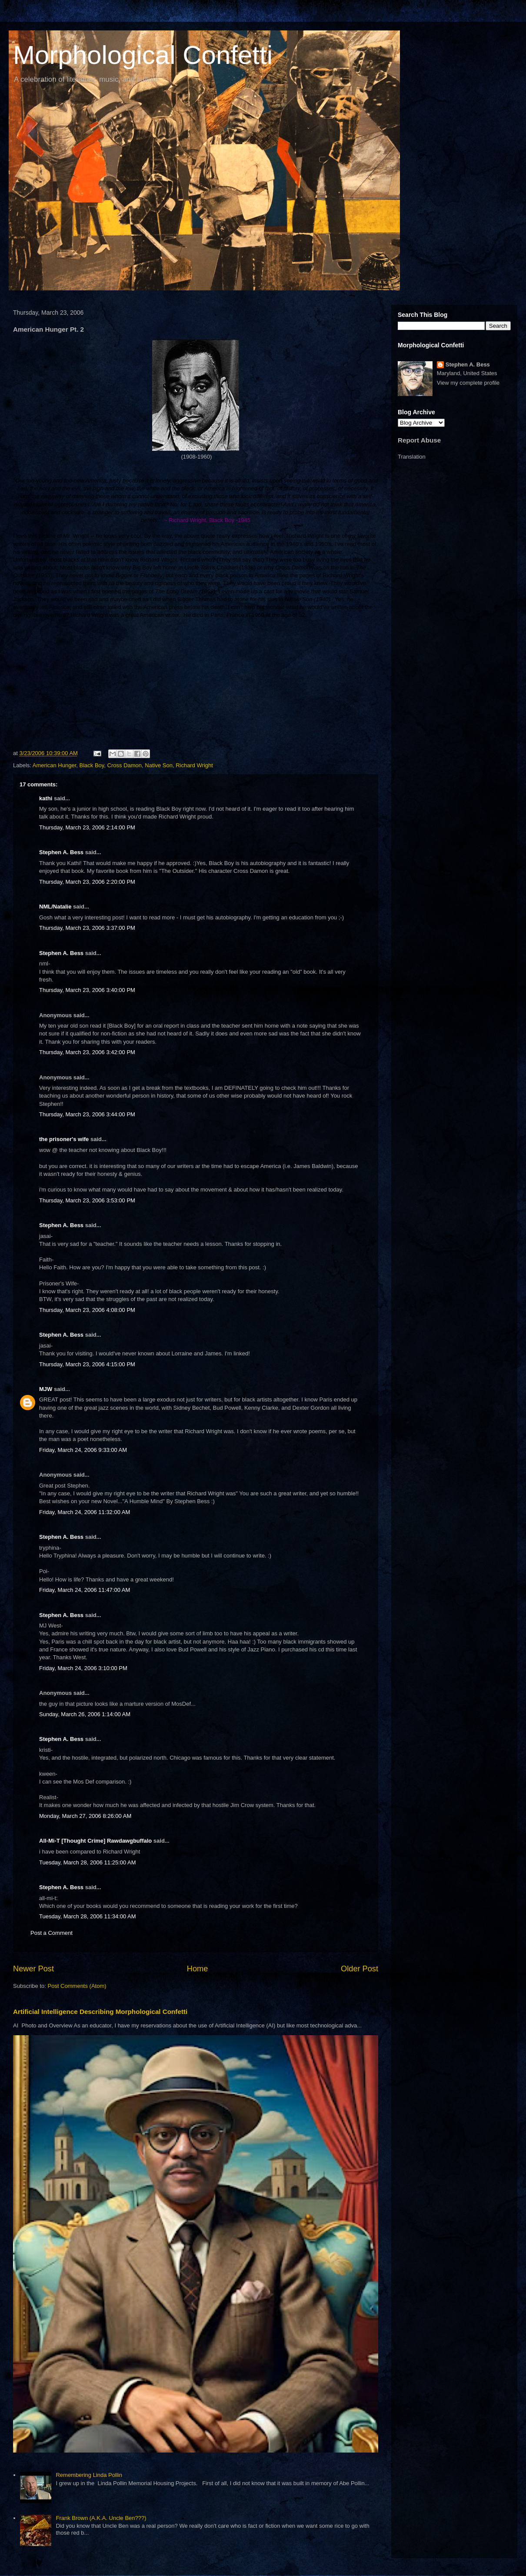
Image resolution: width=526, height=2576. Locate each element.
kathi (45, 798)
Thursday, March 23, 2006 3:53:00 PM (87, 1200)
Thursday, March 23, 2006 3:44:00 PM (87, 1114)
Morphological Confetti (143, 55)
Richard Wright (194, 765)
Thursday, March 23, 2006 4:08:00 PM (87, 1310)
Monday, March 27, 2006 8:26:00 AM (85, 1816)
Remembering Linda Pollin (89, 2475)
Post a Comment (51, 1933)
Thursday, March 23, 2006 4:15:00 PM (87, 1364)
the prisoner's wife (64, 1139)
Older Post (359, 1968)
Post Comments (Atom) (77, 1986)
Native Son (159, 765)
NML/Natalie (55, 906)
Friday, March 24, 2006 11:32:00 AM (84, 1512)
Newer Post (33, 1968)
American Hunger (54, 765)
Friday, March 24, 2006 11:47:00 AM (84, 1590)
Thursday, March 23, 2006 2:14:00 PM (87, 827)
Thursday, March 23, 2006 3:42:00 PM (87, 1052)
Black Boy (92, 765)
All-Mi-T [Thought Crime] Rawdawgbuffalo (95, 1840)
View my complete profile (468, 382)
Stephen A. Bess (61, 852)
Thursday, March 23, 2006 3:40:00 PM (87, 990)
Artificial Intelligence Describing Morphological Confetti (100, 2011)
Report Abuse (419, 440)
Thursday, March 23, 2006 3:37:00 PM (87, 928)
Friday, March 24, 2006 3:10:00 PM (83, 1668)
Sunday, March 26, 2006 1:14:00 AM (84, 1714)
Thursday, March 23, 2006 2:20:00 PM (87, 882)
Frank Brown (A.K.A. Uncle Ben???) (101, 2518)
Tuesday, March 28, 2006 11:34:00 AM (87, 1916)
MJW (45, 1389)
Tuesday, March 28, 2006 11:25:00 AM (87, 1862)
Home (197, 1968)
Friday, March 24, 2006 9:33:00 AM (83, 1450)
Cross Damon (124, 765)
